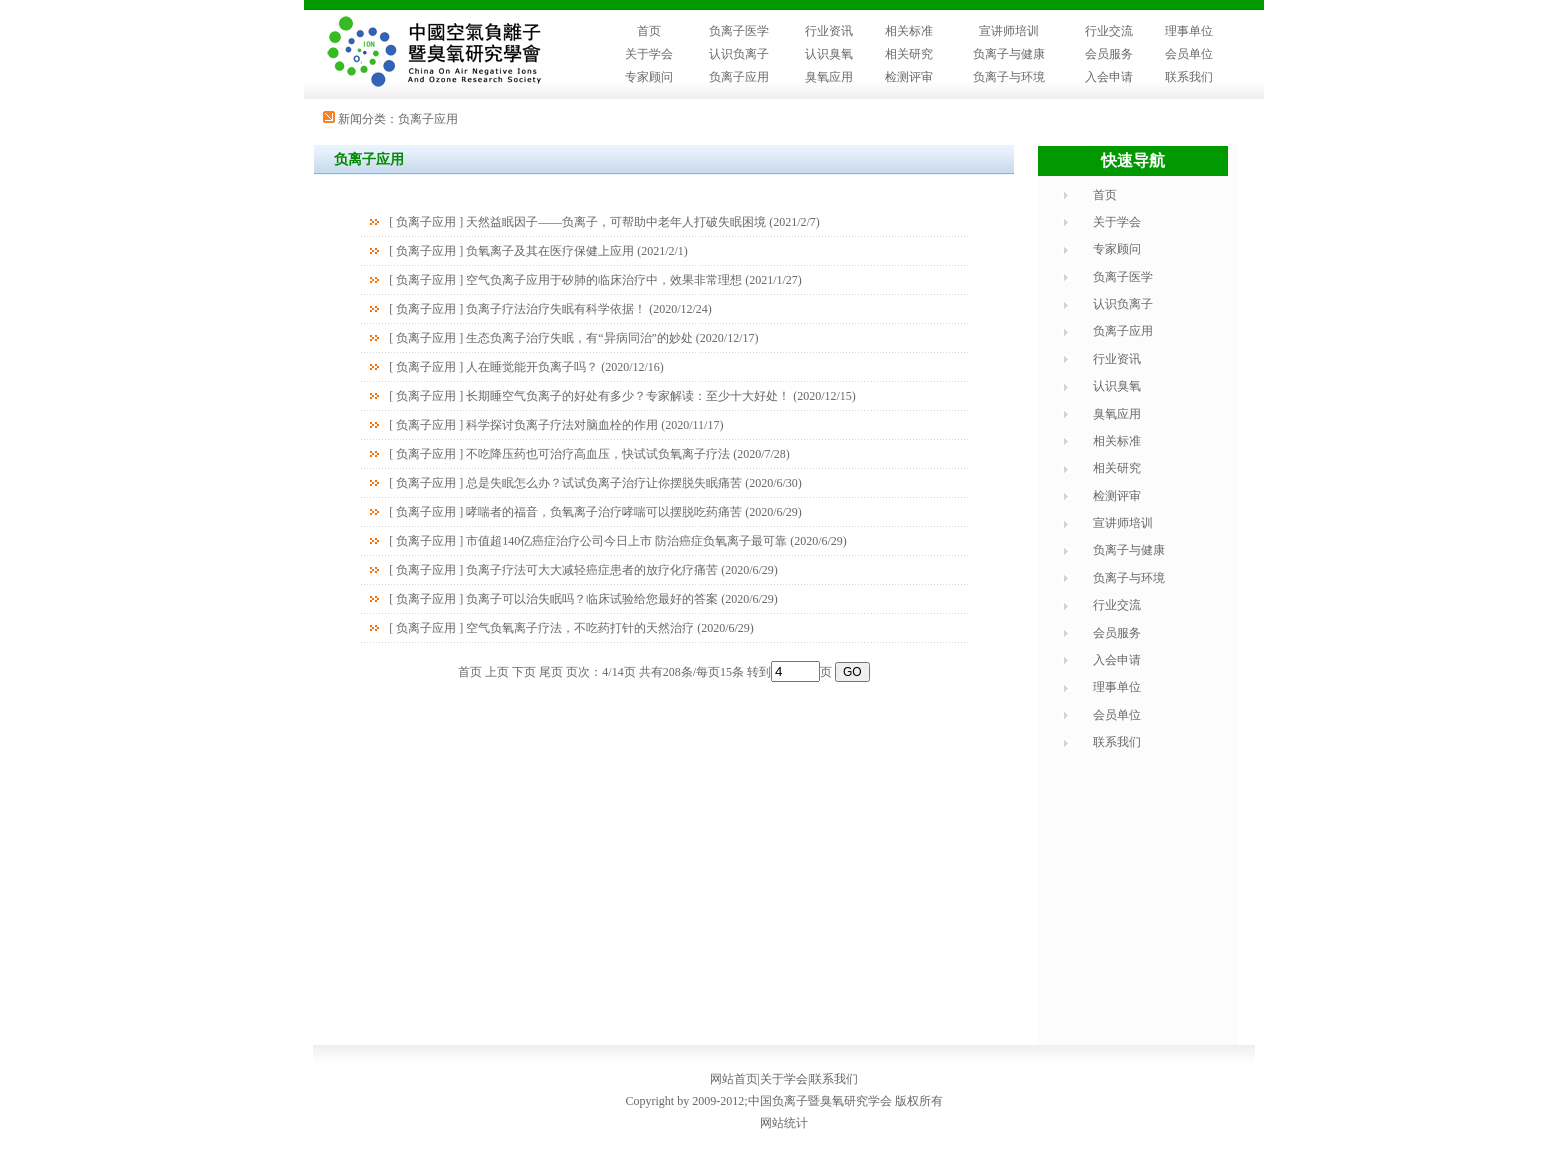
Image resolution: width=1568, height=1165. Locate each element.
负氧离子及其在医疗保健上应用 (550, 251)
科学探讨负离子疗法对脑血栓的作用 (562, 425)
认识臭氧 (829, 54)
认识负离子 (739, 54)
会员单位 (1189, 54)
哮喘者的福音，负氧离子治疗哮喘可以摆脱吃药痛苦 (604, 512)
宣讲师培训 (1009, 31)
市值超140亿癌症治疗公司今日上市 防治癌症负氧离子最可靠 (626, 541)
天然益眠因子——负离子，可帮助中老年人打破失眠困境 (616, 222)
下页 (524, 672)
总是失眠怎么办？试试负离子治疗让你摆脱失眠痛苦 (604, 483)
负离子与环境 (1009, 77)
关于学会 (649, 54)
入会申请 (1109, 77)
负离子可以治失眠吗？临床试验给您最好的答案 (592, 599)
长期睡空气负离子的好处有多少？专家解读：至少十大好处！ (628, 396)
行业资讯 (829, 31)
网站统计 (784, 1123)
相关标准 (909, 31)
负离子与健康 (1009, 54)
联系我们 (1189, 77)
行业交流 (1109, 31)
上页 (497, 672)
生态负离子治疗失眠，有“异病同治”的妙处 (579, 338)
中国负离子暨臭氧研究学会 (820, 1101)
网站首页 (734, 1079)
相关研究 (909, 54)
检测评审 (909, 77)
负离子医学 (739, 31)
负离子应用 (739, 77)
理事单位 (1189, 31)
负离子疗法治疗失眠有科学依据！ (556, 309)
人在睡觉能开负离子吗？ (532, 367)
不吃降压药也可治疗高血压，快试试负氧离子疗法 (598, 454)
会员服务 (1109, 54)
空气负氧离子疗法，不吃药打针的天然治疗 (580, 628)
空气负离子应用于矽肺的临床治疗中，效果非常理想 (604, 280)
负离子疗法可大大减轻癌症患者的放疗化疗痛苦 (592, 570)
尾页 (551, 672)
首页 (649, 31)
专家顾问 (649, 77)
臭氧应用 (829, 77)
